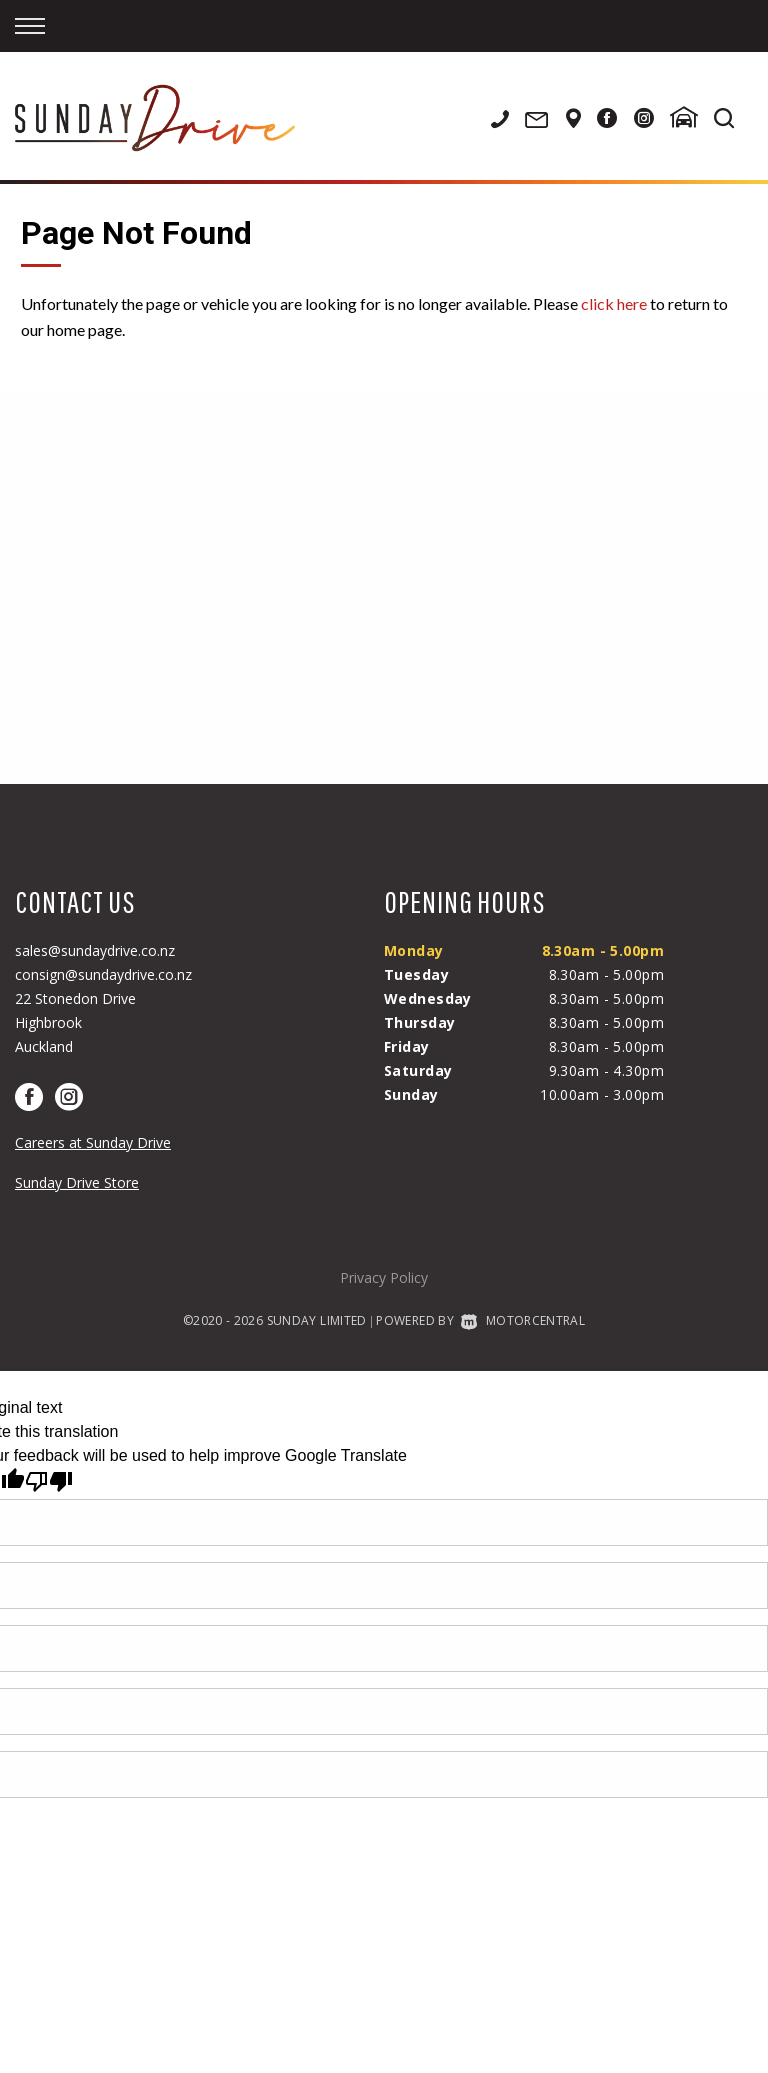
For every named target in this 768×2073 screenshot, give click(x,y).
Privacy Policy (384, 1277)
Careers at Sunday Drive (93, 1142)
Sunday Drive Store (77, 1182)
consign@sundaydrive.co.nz (103, 974)
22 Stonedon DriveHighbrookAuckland (75, 1022)
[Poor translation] (49, 1481)
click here (614, 303)
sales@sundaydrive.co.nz (95, 950)
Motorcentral (523, 1320)
